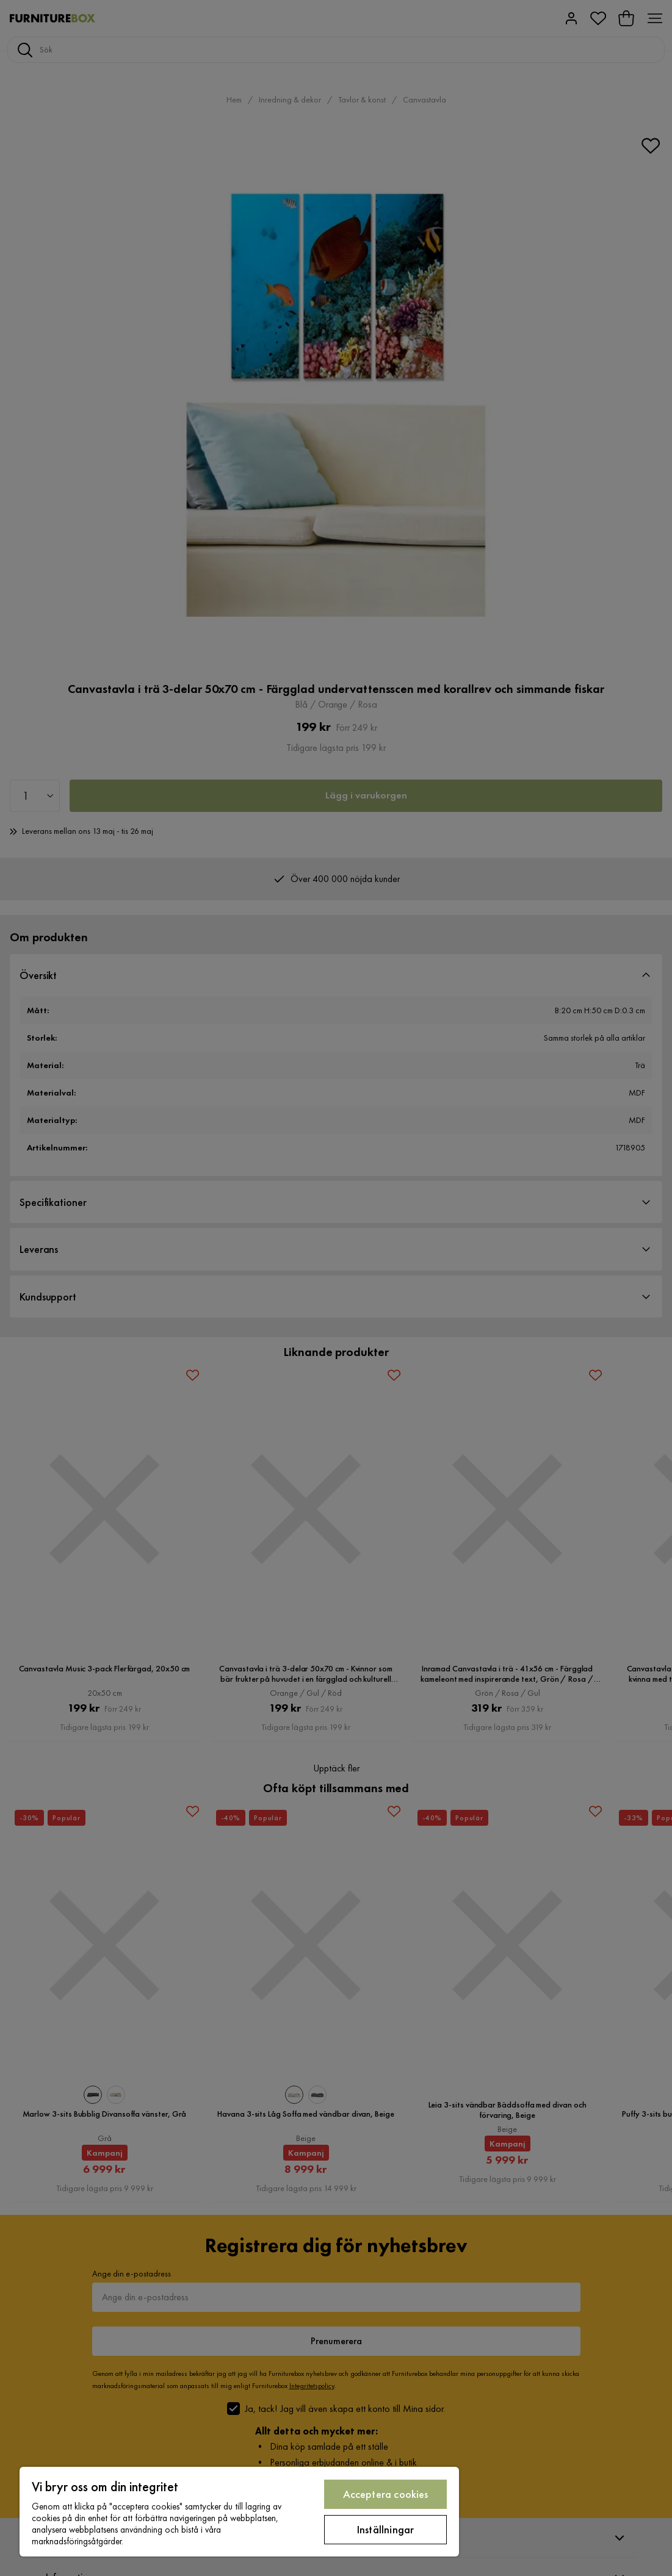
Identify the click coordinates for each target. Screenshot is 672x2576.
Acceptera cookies (385, 2494)
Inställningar (385, 2529)
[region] (239, 2511)
